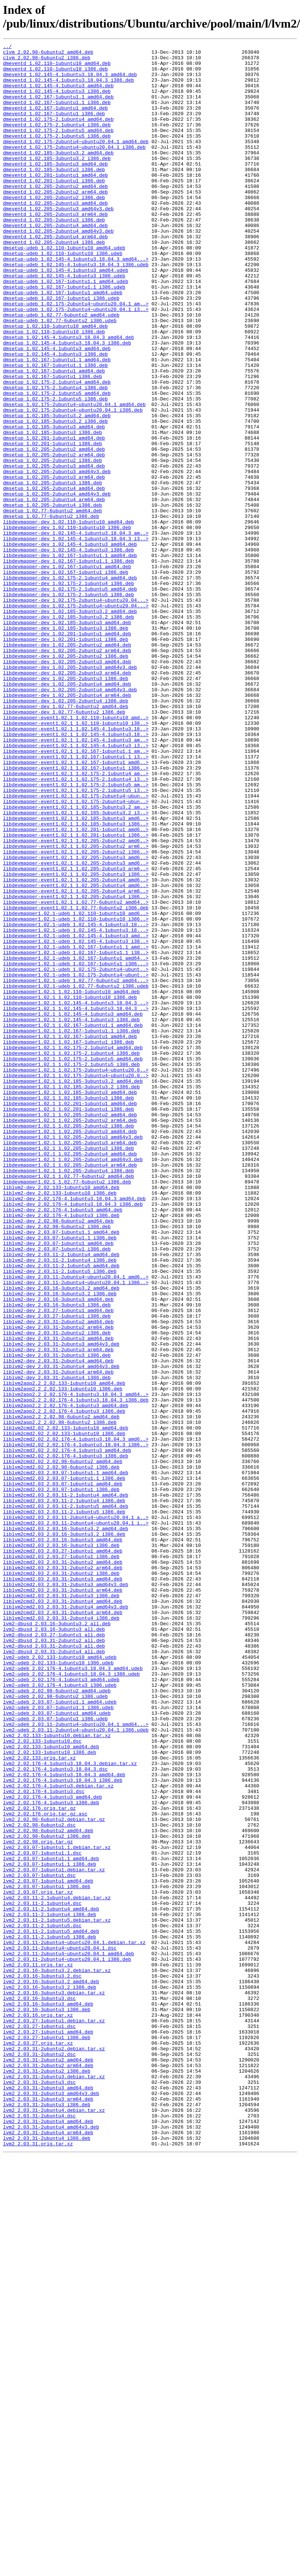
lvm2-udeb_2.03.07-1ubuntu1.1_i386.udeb (58, 2040)
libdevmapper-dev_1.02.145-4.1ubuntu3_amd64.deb (70, 644)
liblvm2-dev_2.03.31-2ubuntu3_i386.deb (57, 1617)
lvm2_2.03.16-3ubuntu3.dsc (39, 2389)
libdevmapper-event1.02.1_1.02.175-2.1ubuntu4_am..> (76, 919)
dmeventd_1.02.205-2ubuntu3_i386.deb (54, 255)
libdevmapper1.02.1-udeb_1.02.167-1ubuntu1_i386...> (76, 1148)
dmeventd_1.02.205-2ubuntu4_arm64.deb (55, 275)
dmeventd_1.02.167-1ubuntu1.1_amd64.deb (58, 107)
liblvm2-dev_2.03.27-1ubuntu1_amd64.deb (58, 1564)
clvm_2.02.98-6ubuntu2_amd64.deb (48, 54)
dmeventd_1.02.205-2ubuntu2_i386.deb (54, 228)
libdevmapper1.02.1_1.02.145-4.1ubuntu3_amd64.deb (73, 1208)
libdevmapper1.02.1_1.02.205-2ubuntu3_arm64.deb (70, 1362)
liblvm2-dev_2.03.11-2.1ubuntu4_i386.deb (59, 1503)
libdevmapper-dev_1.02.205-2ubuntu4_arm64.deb (67, 826)
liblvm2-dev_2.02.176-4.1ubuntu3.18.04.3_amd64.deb (74, 1430)
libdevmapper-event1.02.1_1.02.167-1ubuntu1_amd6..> (76, 906)
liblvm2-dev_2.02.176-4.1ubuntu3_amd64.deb (62, 1443)
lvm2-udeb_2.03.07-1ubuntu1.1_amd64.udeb (59, 2034)
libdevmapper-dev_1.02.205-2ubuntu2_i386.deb (65, 779)
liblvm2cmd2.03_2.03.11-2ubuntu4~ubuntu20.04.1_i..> (76, 1819)
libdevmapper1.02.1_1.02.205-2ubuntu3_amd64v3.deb (73, 1356)
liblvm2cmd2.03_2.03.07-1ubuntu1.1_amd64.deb (65, 1758)
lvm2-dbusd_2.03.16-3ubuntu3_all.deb (54, 1946)
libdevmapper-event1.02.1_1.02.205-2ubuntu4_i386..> (76, 1067)
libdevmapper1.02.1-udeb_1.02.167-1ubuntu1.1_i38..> (76, 1134)
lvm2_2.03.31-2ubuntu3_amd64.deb (48, 2497)
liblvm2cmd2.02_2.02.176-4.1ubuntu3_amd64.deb (67, 1732)
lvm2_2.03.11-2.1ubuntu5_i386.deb (49, 2315)
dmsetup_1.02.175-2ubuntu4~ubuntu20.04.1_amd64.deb (74, 477)
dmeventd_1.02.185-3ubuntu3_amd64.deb (55, 188)
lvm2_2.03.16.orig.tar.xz (38, 2409)
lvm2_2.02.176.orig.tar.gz (39, 2161)
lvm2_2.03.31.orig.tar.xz (38, 2564)
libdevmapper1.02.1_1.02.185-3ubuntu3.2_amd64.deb (73, 1289)
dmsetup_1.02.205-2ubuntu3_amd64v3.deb (57, 557)
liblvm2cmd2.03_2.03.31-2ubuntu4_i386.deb (61, 1933)
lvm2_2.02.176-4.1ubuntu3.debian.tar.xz (58, 2134)
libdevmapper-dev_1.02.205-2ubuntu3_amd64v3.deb (70, 792)
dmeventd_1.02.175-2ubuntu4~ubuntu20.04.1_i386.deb (74, 168)
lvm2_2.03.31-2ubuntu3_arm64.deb (48, 2510)
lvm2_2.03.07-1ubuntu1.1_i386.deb (49, 2228)
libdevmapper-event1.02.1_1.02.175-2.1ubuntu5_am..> (76, 933)
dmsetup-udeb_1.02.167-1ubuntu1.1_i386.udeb (64, 336)
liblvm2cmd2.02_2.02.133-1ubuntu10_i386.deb (64, 1711)
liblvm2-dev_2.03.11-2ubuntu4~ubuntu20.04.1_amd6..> (76, 1523)
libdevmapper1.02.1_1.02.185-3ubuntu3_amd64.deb (70, 1302)
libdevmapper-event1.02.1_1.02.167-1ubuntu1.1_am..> (76, 893)
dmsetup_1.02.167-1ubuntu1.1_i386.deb (55, 430)
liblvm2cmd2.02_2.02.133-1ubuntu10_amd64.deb (65, 1705)
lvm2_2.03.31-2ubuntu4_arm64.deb (48, 2550)
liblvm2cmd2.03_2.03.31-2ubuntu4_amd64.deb (62, 1913)
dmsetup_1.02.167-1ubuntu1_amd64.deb (54, 436)
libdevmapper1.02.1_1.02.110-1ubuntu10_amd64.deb (71, 1181)
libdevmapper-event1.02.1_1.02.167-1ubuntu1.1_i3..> (76, 899)
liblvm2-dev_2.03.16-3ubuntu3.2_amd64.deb (61, 1537)
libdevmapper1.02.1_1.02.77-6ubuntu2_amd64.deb (68, 1403)
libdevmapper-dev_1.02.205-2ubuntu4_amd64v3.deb (70, 819)
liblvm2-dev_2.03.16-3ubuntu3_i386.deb (57, 1557)
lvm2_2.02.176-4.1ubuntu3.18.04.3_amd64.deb (64, 2121)
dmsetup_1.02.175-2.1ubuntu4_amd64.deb (57, 450)
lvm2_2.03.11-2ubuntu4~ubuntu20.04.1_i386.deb (67, 2342)
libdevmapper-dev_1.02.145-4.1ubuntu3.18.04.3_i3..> (76, 638)
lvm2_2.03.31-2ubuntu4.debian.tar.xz (54, 2523)
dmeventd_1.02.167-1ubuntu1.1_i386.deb (57, 114)
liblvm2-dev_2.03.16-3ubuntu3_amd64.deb (58, 1550)
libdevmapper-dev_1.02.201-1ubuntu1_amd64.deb (67, 752)
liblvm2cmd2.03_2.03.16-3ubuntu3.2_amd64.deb (65, 1825)
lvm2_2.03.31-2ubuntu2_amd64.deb (48, 2463)
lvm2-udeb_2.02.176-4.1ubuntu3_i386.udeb (59, 2013)
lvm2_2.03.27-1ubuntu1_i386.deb (46, 2436)
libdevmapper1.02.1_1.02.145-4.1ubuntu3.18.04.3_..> (76, 1195)
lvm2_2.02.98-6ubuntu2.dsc (39, 2181)
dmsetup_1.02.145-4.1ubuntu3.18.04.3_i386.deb (67, 403)
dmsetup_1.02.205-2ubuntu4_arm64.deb (54, 591)
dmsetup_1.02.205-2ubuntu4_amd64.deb (54, 577)
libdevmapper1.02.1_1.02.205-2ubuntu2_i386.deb (68, 1342)
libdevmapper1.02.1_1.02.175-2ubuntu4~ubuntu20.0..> (76, 1275)
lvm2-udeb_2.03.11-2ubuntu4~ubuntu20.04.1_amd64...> (76, 2060)
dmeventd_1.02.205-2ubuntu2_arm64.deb (55, 221)
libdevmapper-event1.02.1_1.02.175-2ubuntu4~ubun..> (76, 946)
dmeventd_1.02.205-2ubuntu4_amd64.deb (55, 262)
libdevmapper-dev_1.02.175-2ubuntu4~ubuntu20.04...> (76, 711)
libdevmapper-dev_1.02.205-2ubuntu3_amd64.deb (67, 785)
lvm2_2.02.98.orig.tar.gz (38, 2201)
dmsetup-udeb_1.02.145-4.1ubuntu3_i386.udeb (64, 322)
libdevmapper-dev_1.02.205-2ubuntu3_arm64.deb (67, 799)
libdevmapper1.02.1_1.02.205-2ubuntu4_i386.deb (68, 1396)
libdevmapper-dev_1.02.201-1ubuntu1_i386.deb (65, 758)
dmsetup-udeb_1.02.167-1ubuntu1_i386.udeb (61, 349)
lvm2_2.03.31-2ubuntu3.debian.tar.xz (54, 2483)
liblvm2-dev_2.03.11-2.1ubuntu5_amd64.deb (61, 1510)
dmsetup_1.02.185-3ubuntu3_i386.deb (52, 510)
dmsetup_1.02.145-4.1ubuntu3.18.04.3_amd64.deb (68, 396)
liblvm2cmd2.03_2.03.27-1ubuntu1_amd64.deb (62, 1852)
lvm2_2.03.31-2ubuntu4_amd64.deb (48, 2537)
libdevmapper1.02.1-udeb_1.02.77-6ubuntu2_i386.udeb (76, 1174)
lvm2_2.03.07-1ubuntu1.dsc (39, 2242)
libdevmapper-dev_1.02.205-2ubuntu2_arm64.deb (67, 772)
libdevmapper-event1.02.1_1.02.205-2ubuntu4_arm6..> (76, 1060)
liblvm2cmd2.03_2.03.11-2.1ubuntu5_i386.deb (64, 1805)
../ (7, 47)
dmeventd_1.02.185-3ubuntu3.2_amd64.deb (58, 175)
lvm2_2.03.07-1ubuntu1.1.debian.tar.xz (57, 2208)
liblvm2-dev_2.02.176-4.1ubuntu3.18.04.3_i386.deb (73, 1436)
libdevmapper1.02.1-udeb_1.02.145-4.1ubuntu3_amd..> (76, 1114)
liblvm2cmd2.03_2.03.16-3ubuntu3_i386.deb (61, 1846)
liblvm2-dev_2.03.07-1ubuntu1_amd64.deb (58, 1483)
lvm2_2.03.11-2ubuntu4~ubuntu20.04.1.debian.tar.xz (74, 2322)
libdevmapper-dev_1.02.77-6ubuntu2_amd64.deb (65, 839)
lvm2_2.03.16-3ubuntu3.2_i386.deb (49, 2376)
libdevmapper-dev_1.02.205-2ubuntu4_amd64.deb (67, 812)
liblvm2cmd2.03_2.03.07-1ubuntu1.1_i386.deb (64, 1765)
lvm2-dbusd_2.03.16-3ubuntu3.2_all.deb (57, 1940)
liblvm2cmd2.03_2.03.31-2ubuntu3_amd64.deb (62, 1886)
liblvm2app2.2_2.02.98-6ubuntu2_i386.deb (59, 1698)
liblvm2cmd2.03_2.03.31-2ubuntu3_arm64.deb (62, 1899)
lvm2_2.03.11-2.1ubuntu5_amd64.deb (51, 2309)
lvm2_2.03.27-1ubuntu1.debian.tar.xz (54, 2416)
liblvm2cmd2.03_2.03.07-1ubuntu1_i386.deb (61, 1778)
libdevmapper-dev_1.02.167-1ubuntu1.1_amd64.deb (70, 658)
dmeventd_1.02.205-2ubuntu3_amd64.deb (55, 235)
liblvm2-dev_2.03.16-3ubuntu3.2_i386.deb (59, 1544)
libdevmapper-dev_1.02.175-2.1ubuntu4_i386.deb (68, 691)
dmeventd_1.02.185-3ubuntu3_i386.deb (54, 195)
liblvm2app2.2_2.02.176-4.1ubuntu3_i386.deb (64, 1685)
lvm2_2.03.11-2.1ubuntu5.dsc (42, 2302)
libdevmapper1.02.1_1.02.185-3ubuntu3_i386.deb (68, 1309)
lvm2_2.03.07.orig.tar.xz (38, 2262)
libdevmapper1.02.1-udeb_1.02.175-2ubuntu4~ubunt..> (76, 1154)
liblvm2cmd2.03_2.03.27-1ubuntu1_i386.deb (61, 1859)
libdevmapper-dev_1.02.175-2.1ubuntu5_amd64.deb (70, 698)
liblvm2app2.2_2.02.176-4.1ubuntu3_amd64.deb (65, 1678)
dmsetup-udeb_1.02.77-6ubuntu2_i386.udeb (59, 376)
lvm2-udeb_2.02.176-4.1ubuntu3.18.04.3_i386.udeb (71, 2000)
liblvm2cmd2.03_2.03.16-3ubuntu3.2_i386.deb (64, 1832)
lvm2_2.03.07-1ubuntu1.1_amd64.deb (51, 2221)
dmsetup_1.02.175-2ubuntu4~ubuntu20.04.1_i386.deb (73, 483)
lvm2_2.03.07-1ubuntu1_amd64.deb (48, 2248)
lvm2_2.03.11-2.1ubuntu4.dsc (42, 2275)
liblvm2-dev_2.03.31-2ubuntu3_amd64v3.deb (61, 1604)
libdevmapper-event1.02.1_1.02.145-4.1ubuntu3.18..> (76, 866)
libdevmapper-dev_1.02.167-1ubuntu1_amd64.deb (67, 671)
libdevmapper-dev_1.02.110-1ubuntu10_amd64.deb (68, 617)
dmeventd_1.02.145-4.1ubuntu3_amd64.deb (58, 94)
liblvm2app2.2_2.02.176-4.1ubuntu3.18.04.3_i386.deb (76, 1671)
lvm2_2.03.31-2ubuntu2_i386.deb (46, 2476)
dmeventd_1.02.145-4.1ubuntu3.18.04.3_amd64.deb (70, 81)
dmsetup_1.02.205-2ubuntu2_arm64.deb (54, 537)
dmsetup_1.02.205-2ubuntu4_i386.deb (52, 597)
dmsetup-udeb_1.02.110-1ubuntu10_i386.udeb (62, 295)
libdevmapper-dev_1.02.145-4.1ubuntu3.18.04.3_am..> (76, 631)
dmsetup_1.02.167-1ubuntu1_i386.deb (52, 443)
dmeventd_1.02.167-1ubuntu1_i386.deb (54, 128)
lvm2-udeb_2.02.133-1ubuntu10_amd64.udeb (59, 1980)
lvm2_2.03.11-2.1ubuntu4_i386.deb (49, 2289)
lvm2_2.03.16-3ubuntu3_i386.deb (46, 2403)
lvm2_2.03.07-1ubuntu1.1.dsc (42, 2215)
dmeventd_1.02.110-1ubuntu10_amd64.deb (57, 67)
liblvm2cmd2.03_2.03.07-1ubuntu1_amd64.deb (62, 1772)
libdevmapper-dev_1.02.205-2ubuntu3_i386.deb (65, 805)
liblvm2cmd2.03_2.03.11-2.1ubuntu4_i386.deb (64, 1792)
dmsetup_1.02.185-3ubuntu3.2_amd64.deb (57, 490)
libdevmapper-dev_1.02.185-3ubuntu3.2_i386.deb (68, 732)
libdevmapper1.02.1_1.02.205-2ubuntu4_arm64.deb (70, 1389)
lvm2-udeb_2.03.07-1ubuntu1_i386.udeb (55, 2054)
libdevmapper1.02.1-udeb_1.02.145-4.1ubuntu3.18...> (76, 1101)
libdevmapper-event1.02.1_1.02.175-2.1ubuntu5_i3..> (76, 940)
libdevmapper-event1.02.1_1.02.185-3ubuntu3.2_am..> (76, 960)
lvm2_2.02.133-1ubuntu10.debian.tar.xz (57, 2074)
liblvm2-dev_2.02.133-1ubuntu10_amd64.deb (61, 1416)
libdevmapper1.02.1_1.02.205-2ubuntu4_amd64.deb (70, 1376)
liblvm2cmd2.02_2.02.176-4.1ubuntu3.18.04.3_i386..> (76, 1725)
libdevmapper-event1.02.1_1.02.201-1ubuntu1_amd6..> (76, 987)
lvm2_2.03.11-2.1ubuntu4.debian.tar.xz (57, 2268)
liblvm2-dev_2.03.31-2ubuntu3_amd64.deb (58, 1597)
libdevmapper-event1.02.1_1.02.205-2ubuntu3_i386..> (76, 1040)
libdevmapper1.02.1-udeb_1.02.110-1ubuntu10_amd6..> (76, 1087)
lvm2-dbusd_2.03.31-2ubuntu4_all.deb (54, 1973)
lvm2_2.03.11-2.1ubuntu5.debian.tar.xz (57, 2295)
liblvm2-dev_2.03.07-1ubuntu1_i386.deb (57, 1490)
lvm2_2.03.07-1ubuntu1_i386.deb (46, 2255)
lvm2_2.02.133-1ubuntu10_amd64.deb (51, 2087)
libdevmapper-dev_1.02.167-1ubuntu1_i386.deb (65, 678)
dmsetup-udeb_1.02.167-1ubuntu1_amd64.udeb (62, 342)
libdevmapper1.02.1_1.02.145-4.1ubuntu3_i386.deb (71, 1215)
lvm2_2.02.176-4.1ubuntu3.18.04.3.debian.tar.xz (70, 2107)
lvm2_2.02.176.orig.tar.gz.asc (45, 2168)
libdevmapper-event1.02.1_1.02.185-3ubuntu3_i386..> (76, 980)
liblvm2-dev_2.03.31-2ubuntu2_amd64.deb (58, 1577)
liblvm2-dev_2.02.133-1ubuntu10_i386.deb (59, 1423)
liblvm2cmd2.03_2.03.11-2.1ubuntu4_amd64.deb (65, 1785)
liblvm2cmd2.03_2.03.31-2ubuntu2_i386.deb (61, 1879)
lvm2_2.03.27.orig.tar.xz (38, 2443)
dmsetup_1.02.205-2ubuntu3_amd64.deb (54, 550)
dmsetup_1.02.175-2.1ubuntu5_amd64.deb (57, 463)
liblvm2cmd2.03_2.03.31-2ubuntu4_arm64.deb (62, 1926)
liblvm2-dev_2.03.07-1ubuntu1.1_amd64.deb (61, 1470)
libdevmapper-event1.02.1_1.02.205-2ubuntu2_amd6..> (76, 1000)
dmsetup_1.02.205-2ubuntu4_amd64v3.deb (57, 584)
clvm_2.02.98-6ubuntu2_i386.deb (46, 60)
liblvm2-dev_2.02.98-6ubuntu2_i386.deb (57, 1463)
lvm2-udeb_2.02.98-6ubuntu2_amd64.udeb (57, 2020)
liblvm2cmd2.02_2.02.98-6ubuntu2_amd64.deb (62, 1745)
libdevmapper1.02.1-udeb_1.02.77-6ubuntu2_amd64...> (76, 1168)
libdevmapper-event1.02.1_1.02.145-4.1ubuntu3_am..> (76, 879)
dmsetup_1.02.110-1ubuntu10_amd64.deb (55, 383)
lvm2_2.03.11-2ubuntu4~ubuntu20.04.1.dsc (59, 2329)
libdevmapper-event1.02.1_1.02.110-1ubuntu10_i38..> (76, 859)
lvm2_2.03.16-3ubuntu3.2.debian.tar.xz (57, 2356)
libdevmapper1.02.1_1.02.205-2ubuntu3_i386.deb (68, 1369)
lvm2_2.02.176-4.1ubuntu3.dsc (43, 2141)
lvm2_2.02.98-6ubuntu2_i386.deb (46, 2195)
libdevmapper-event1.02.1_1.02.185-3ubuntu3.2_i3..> (76, 966)
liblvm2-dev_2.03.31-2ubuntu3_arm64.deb (58, 1611)
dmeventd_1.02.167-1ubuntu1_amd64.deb (55, 121)
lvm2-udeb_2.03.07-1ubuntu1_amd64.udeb (57, 2047)
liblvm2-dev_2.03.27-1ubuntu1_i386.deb (57, 1570)
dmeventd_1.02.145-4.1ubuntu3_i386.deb (57, 101)
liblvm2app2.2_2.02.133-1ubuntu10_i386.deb (62, 1658)
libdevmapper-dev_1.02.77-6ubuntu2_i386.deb (64, 846)
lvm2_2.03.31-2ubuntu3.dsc (39, 2490)
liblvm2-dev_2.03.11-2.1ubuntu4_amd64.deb (61, 1497)
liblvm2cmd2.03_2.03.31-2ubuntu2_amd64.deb (62, 1866)
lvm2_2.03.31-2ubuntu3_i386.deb (46, 2517)
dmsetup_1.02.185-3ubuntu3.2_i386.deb (55, 497)
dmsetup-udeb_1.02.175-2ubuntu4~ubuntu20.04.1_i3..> (76, 362)
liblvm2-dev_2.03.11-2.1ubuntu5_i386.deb (59, 1517)
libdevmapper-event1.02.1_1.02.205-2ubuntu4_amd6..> (76, 1047)
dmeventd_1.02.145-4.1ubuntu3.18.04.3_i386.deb (68, 87)
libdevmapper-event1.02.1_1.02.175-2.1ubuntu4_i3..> (76, 926)
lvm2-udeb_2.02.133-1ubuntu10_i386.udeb (58, 1987)
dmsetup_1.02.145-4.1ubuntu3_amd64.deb (57, 409)
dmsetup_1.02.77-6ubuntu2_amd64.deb (52, 604)
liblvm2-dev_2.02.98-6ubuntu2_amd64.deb (58, 1456)
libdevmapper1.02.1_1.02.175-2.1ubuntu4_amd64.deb (73, 1248)
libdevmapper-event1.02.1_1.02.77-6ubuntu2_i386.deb (76, 1081)
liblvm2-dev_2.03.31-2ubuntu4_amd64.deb (58, 1624)
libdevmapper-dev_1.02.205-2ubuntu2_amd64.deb (67, 765)
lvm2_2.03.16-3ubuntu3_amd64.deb (48, 2396)
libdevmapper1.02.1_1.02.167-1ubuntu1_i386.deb (68, 1242)
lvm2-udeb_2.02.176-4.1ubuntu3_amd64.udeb (61, 2007)
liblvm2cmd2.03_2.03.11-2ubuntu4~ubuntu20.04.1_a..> (76, 1812)
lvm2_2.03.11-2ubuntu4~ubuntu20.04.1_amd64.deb (68, 2336)
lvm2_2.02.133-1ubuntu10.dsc (42, 2081)
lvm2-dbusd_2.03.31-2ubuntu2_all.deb (54, 1960)
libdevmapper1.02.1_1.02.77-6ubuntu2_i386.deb (67, 1409)
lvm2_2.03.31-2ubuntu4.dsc (39, 2530)
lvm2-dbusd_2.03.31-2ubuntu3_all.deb (54, 1966)
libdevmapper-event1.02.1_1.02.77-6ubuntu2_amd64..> (76, 1074)
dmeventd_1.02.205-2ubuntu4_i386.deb (54, 282)
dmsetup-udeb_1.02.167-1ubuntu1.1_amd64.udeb (65, 329)
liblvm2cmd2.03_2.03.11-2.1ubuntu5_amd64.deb (65, 1799)
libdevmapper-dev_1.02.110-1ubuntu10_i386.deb (67, 624)
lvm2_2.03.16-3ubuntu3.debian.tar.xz (54, 2383)
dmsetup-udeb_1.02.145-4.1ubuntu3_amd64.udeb (65, 315)
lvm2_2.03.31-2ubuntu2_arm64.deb (48, 2470)
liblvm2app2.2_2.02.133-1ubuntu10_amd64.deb (64, 1651)
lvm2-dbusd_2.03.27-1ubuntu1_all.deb (54, 1953)
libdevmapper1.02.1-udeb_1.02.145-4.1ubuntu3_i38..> (76, 1121)
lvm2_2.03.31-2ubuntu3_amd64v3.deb (51, 2503)
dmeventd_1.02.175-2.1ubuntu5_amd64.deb (58, 148)
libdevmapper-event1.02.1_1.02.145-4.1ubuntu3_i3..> (76, 886)
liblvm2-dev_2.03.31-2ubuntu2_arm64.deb (58, 1584)
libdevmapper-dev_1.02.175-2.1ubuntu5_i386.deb (68, 705)
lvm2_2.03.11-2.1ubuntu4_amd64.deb (51, 2282)
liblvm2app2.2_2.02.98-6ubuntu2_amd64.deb (61, 1691)
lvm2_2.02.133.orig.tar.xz (39, 2101)
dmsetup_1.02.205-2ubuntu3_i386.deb (52, 570)
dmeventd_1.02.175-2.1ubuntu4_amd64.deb (58, 134)
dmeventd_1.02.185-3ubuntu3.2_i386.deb (57, 181)
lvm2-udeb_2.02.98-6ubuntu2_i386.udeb (55, 2027)
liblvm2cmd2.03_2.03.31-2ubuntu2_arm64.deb (62, 1872)
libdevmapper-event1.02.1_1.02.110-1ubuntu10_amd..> (76, 852)
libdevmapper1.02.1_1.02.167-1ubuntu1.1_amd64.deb (73, 1221)
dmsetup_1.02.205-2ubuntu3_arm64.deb (54, 564)
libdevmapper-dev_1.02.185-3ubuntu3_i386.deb (65, 745)
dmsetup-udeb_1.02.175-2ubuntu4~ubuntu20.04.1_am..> (76, 356)
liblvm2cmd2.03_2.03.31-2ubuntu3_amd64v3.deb (65, 1893)
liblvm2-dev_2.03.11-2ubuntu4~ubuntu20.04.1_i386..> (76, 1530)
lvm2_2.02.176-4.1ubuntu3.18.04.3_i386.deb (62, 2127)
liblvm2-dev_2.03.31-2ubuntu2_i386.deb (57, 1591)
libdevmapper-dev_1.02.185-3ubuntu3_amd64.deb (67, 738)
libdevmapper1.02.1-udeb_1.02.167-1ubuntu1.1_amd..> (76, 1128)
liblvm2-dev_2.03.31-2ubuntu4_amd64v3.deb (61, 1631)
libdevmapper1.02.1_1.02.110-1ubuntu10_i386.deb (70, 1188)
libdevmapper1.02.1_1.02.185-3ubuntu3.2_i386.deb (71, 1295)
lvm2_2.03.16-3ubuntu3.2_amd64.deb (51, 2369)
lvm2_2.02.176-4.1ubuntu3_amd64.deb (52, 2148)
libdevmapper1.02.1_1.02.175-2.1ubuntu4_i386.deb (71, 1255)
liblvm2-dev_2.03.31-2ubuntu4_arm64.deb (58, 1638)
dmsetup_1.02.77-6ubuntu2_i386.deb (51, 611)
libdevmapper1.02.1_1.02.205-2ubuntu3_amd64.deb (70, 1349)
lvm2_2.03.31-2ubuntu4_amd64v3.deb (51, 2544)
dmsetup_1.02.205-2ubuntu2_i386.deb (52, 544)
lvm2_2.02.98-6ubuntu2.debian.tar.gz (54, 2174)
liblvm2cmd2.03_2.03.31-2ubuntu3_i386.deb (61, 1906)
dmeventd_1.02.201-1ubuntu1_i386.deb (54, 208)
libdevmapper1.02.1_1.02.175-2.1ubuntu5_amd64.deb (73, 1262)
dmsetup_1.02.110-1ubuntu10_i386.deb (54, 389)
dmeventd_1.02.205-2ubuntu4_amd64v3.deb (58, 268)
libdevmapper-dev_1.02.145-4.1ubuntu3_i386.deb (68, 651)
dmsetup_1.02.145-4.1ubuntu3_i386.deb (55, 416)
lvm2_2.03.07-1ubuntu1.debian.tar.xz (54, 2235)
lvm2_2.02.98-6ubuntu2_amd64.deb (48, 2188)
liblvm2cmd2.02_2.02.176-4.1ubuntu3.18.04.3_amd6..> (76, 1718)
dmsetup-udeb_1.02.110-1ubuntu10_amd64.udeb (64, 289)
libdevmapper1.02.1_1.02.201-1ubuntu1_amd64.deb (70, 1315)
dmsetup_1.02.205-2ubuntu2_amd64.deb (54, 530)
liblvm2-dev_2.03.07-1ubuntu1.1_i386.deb (59, 1476)
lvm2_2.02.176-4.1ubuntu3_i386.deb (51, 2154)
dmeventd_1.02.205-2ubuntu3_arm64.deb (55, 248)
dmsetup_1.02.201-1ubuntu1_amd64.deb (54, 517)
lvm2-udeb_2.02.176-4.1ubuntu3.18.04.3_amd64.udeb (73, 1993)
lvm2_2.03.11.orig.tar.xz (38, 2349)
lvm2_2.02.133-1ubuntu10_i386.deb (49, 2094)
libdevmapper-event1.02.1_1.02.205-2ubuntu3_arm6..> (76, 1034)
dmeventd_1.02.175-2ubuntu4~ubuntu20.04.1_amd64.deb (76, 161)
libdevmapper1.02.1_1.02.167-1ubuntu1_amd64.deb (70, 1235)
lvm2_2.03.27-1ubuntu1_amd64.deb (48, 2429)
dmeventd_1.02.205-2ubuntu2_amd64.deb (55, 215)
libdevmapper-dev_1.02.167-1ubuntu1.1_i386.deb (68, 664)
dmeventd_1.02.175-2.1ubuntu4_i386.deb (57, 141)
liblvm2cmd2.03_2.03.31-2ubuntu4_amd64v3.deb (65, 1919)
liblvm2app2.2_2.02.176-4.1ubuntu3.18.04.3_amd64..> (76, 1664)
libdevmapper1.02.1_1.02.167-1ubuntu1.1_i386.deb (71, 1228)
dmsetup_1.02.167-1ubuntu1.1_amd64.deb (57, 423)
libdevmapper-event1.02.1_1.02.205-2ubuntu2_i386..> (76, 1013)
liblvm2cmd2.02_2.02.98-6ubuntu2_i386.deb (61, 1752)
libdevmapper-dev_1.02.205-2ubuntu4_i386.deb (65, 832)
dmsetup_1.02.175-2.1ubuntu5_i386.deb (55, 470)
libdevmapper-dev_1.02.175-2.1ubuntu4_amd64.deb (70, 685)
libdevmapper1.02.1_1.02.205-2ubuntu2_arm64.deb (70, 1336)
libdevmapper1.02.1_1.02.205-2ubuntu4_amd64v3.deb (73, 1383)
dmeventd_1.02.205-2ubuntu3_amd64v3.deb (58, 242)
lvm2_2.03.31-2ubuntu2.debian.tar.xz (54, 2450)
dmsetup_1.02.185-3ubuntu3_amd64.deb (54, 503)
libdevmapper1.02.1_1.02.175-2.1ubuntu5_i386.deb (71, 1268)
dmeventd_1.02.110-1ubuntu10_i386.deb (55, 74)
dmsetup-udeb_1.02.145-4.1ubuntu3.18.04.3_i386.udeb (76, 309)
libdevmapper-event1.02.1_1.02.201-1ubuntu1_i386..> (76, 993)
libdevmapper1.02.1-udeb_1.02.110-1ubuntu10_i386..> (76, 1094)
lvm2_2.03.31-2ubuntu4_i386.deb (46, 2557)
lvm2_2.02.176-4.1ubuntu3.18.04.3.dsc (55, 2114)
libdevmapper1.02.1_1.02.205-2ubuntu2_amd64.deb (70, 1329)
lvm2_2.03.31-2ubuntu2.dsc (39, 2456)
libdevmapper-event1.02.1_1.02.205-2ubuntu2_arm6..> (76, 1007)
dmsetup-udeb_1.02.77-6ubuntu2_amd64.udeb (61, 369)
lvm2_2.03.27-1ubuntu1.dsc (39, 2423)
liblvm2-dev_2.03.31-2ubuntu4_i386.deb (57, 1644)
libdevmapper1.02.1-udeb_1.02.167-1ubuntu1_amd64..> (76, 1141)
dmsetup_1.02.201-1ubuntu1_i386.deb (52, 523)
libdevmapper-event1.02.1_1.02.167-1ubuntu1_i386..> (76, 913)
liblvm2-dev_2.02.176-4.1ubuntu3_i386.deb (61, 1450)
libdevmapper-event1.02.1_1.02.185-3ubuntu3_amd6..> (76, 973)
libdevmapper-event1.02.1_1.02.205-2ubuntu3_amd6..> (76, 1020)
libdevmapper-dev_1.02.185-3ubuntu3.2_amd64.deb (70, 725)
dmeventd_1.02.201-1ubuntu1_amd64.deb (55, 201)
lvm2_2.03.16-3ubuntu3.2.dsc (42, 2362)
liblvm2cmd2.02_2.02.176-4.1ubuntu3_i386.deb (65, 1738)
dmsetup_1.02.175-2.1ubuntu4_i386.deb (55, 456)
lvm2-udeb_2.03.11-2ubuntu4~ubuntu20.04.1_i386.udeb (76, 2067)
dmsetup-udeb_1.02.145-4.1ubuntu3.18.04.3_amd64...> (76, 302)
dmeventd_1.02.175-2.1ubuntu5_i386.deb (57, 154)
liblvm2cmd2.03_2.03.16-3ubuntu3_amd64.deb (62, 1839)
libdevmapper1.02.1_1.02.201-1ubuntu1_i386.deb (68, 1322)
